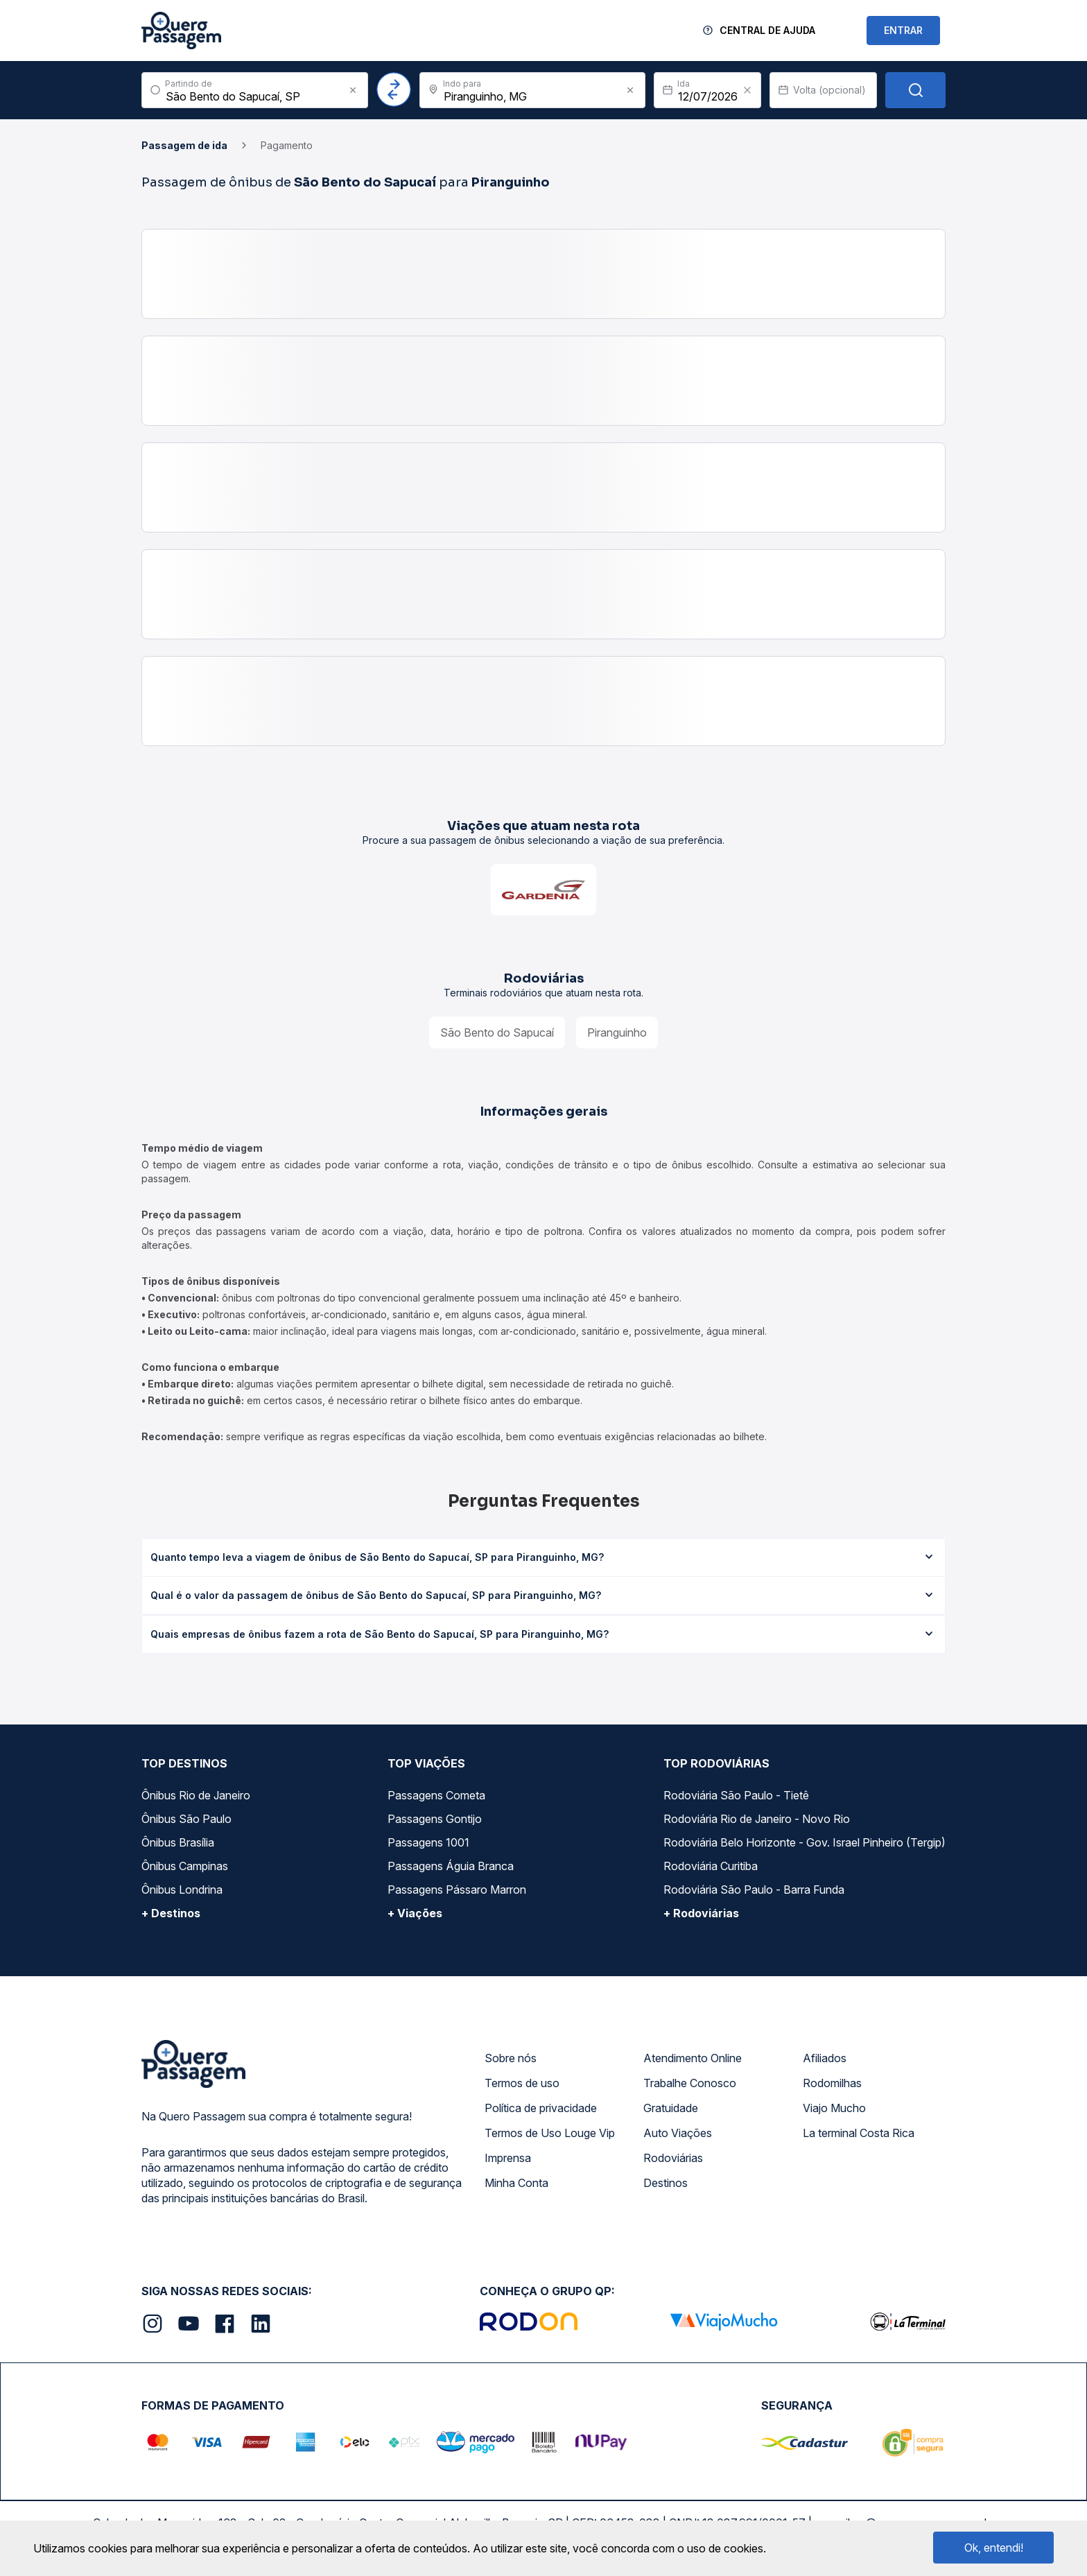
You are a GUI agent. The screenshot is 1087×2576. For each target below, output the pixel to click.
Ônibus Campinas (184, 1866)
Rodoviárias (673, 2158)
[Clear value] (747, 90)
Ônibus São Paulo (186, 1819)
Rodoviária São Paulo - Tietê (736, 1795)
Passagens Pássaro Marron (457, 1889)
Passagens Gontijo (435, 1819)
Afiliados (824, 2058)
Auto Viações (677, 2133)
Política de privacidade (541, 2108)
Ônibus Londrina (182, 1889)
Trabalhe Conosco (689, 2083)
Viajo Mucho (834, 2108)
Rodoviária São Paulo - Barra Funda (753, 1889)
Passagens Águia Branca (451, 1866)
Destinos (665, 2183)
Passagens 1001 (428, 1842)
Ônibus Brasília (177, 1842)
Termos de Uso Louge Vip (550, 2133)
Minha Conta (516, 2183)
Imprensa (508, 2158)
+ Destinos (170, 1913)
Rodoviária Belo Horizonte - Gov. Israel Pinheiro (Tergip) (804, 1842)
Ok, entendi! (993, 2548)
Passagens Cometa (436, 1795)
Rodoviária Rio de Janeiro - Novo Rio (756, 1819)
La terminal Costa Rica (858, 2133)
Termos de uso (522, 2083)
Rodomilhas (832, 2083)
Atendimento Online (692, 2058)
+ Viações (415, 1913)
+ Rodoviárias (701, 1913)
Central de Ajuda (767, 30)
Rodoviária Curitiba (710, 1866)
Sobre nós (511, 2058)
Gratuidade (670, 2108)
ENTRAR (903, 30)
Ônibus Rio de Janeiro (195, 1795)
